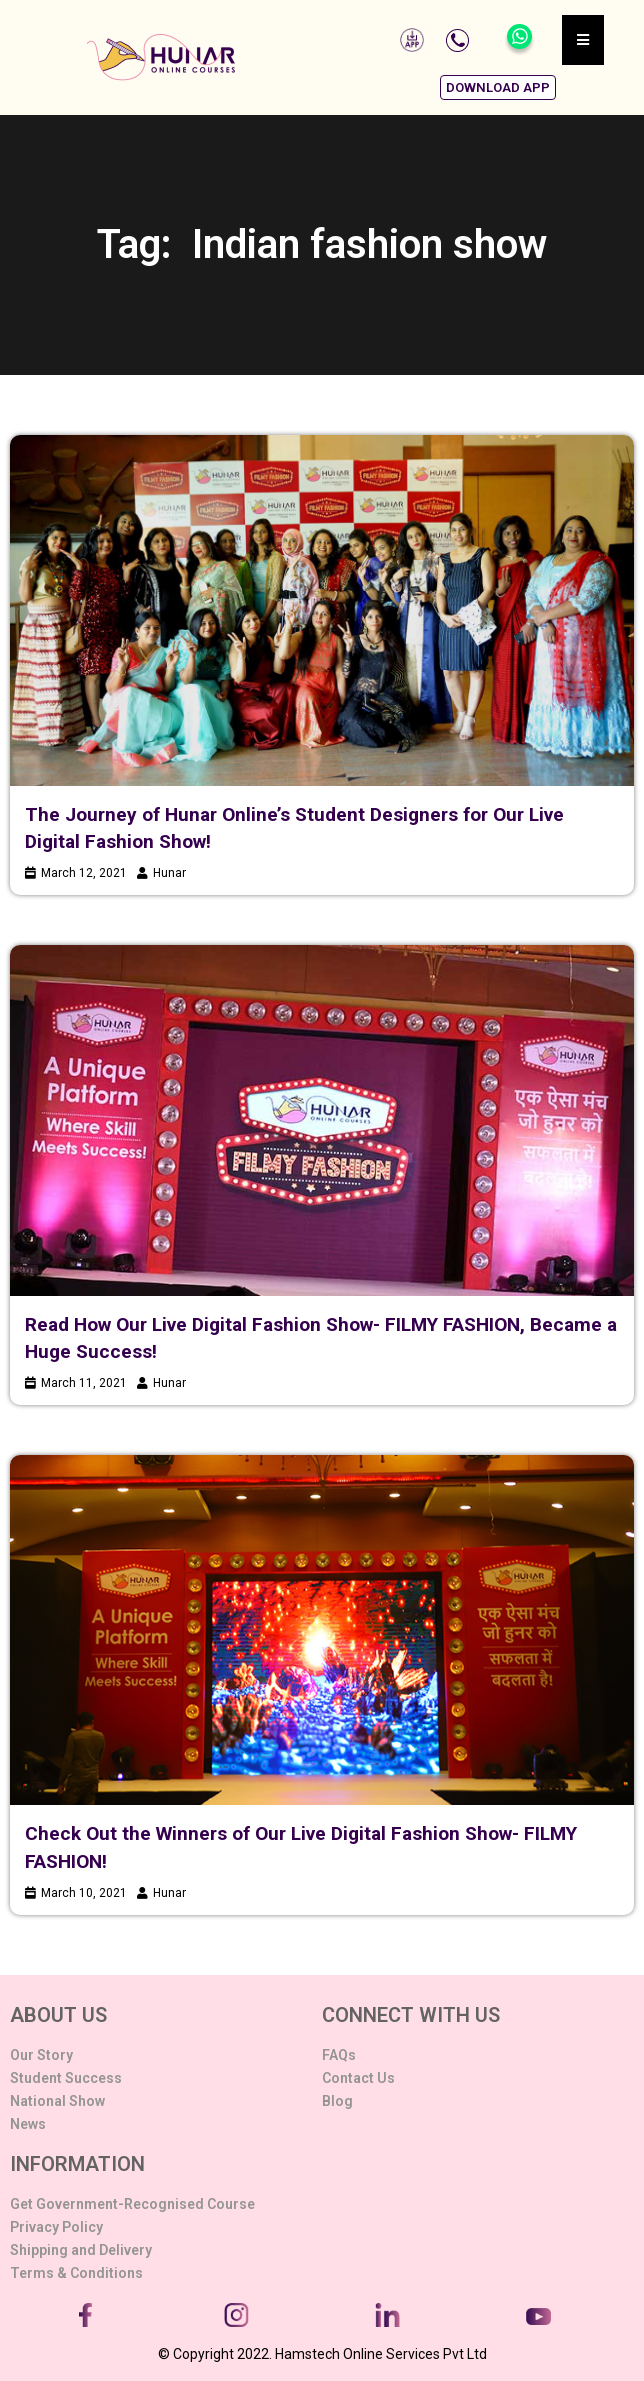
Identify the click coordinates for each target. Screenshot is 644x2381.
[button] (498, 87)
